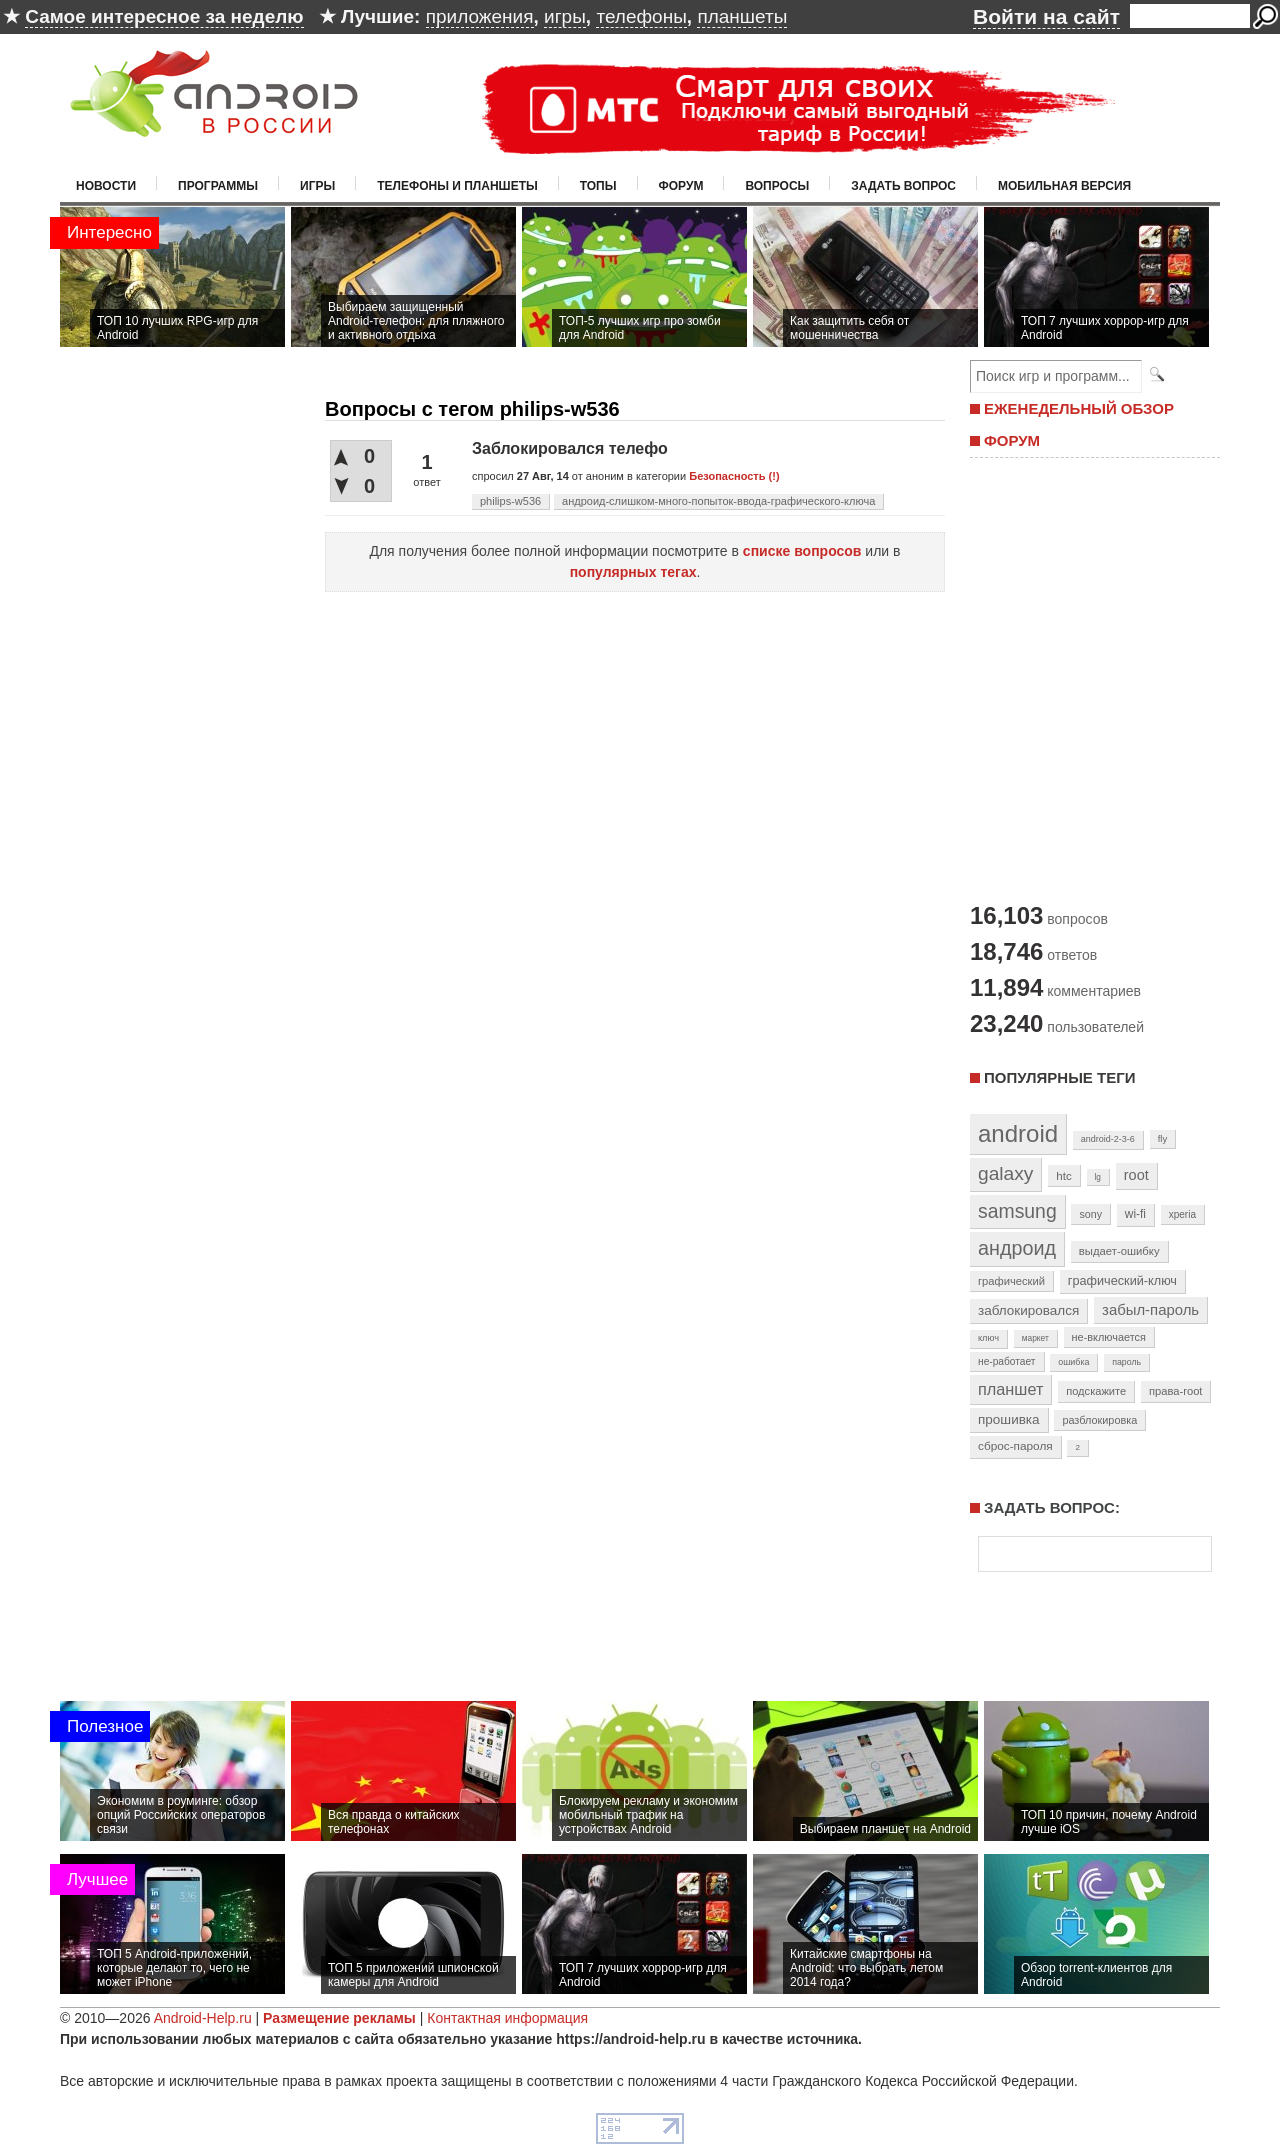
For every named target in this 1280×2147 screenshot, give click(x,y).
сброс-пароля (1015, 1446)
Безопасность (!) (734, 476)
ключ (988, 1338)
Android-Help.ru (203, 2018)
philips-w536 (510, 501)
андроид (1017, 1248)
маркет (1035, 1338)
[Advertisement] (1090, 678)
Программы (218, 186)
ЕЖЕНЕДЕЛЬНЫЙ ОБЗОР (1079, 408)
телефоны (641, 16)
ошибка (1073, 1362)
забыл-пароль (1150, 1310)
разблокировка (1099, 1420)
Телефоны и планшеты (457, 186)
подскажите (1096, 1391)
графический (1011, 1281)
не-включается (1109, 1337)
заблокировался (1028, 1310)
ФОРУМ (1012, 440)
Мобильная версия (1064, 186)
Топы (598, 186)
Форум (681, 186)
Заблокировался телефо (570, 448)
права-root (1176, 1391)
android (1018, 1133)
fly (1163, 1138)
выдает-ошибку (1119, 1251)
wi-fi (1135, 1214)
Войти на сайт (1046, 16)
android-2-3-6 (1108, 1139)
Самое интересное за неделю (164, 16)
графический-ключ (1122, 1281)
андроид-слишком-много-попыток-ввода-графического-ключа (718, 501)
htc (1063, 1175)
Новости (106, 186)
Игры (317, 186)
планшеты (742, 16)
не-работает (1007, 1361)
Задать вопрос (903, 186)
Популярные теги (1059, 1077)
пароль (1126, 1362)
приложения (480, 16)
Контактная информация (507, 2018)
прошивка (1009, 1419)
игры (565, 16)
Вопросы (777, 186)
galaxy (1005, 1173)
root (1136, 1175)
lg (1098, 1177)
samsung (1017, 1211)
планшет (1010, 1389)
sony (1090, 1214)
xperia (1182, 1214)
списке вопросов (802, 551)
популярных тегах (633, 572)
